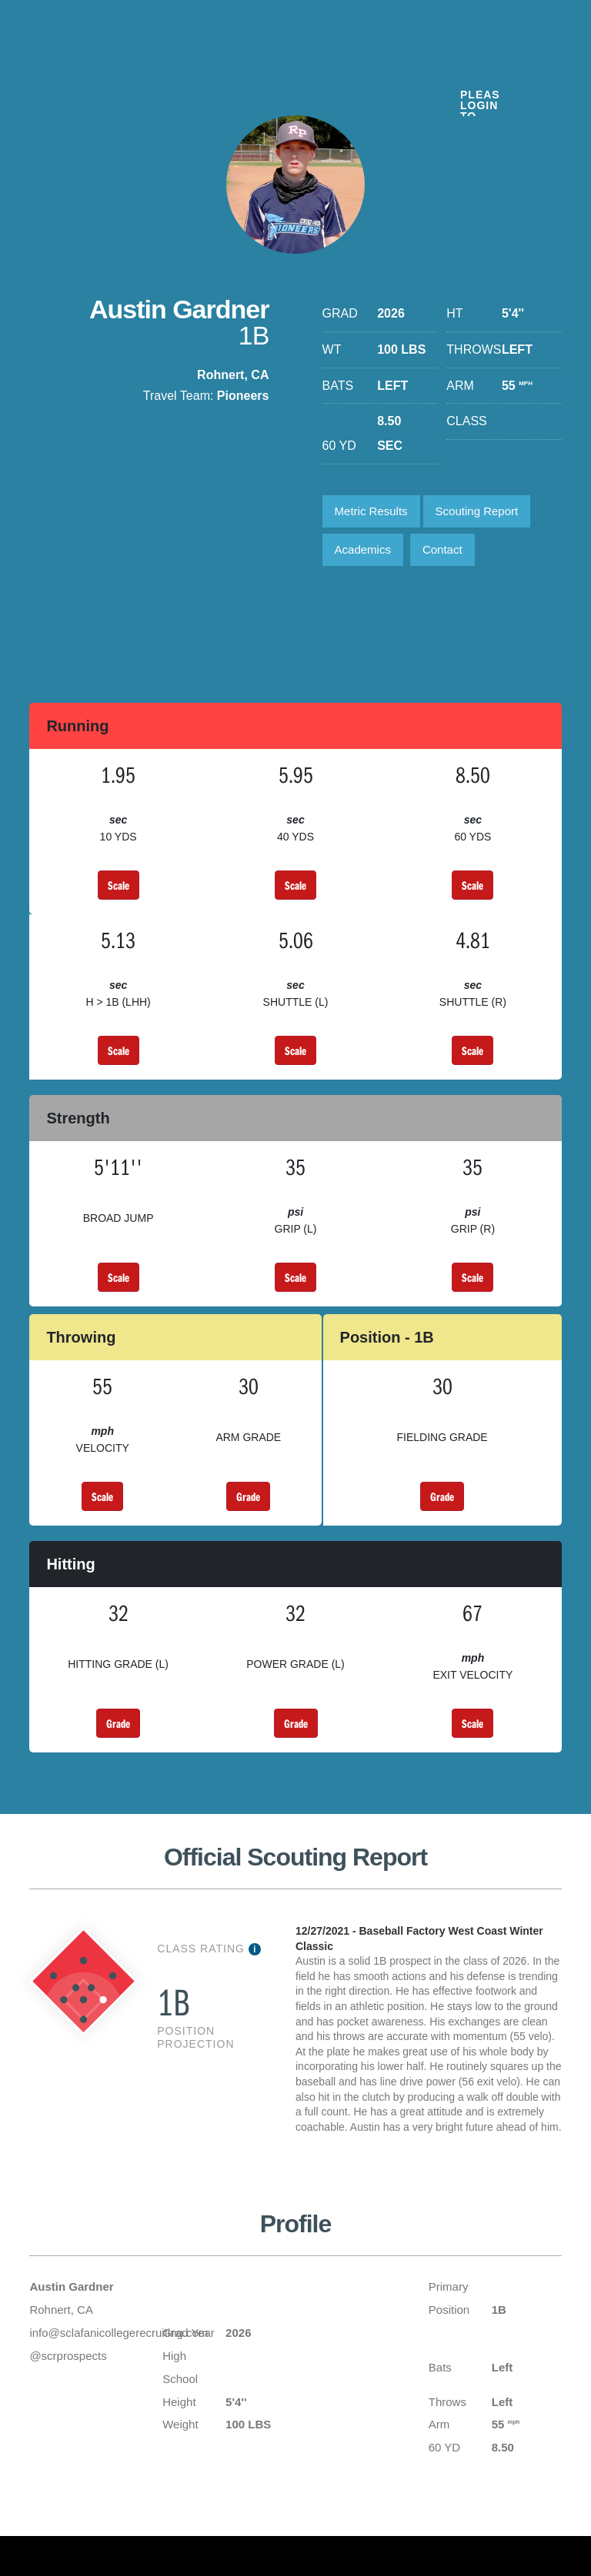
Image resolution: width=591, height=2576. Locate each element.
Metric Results (371, 511)
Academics (363, 550)
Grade (248, 1497)
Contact (442, 550)
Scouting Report (477, 511)
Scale (118, 886)
